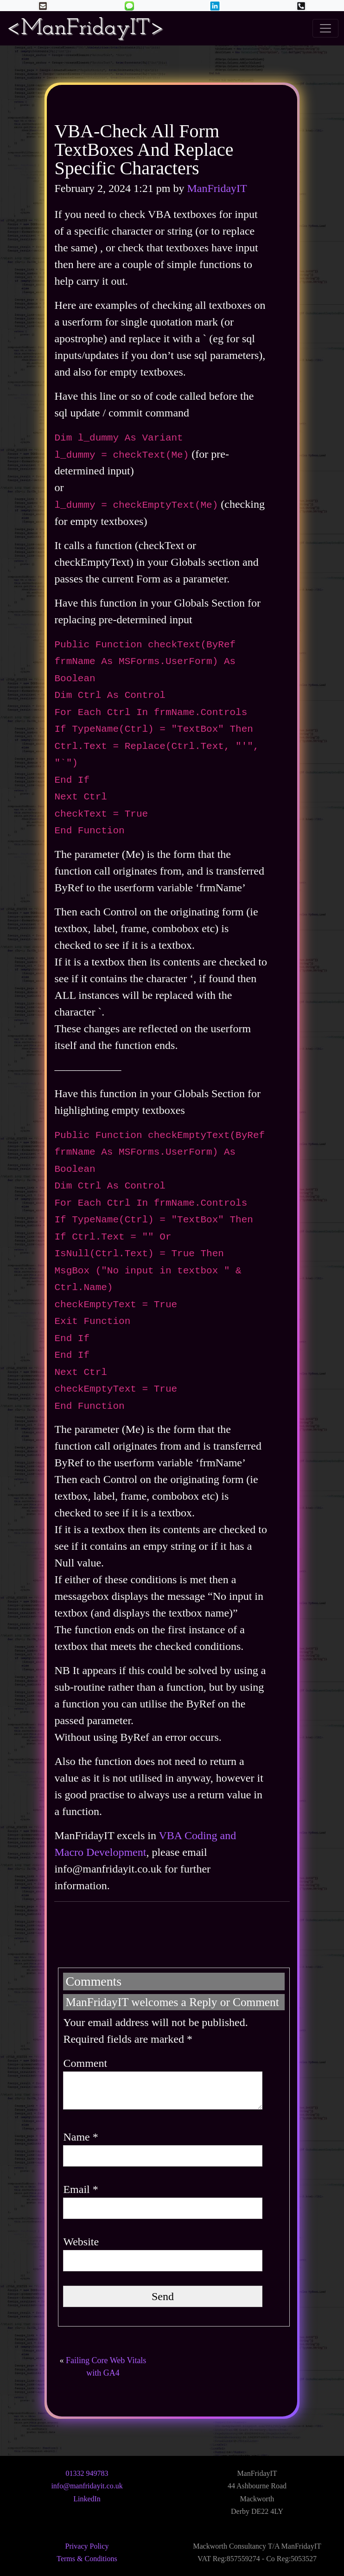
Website (81, 2242)
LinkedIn (87, 2499)
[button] (129, 5)
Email (80, 2189)
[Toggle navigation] (325, 28)
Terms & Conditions (87, 2559)
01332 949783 (87, 2473)
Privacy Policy (87, 2546)
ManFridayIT (217, 188)
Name (80, 2137)
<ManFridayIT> (85, 28)
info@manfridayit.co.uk (86, 2486)
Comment (85, 2063)
